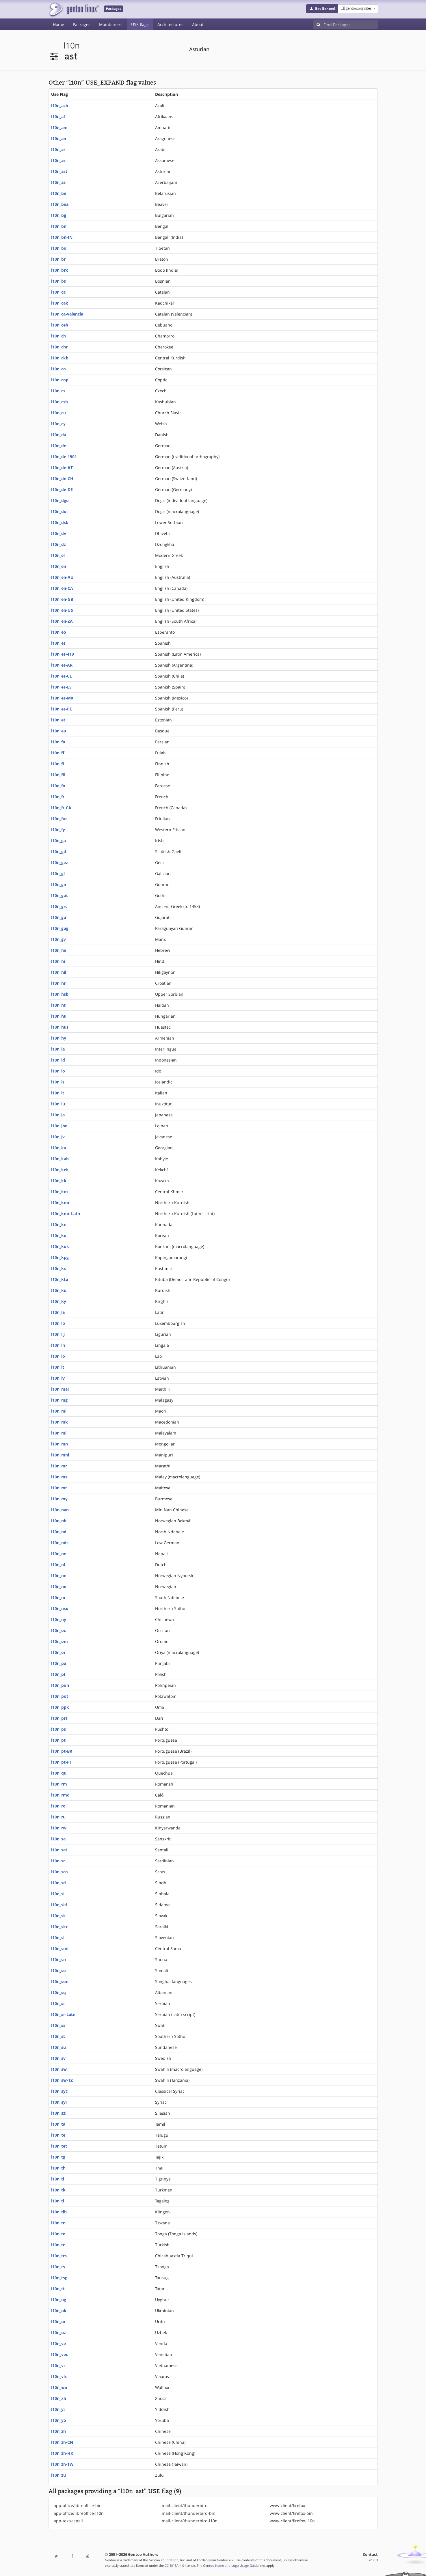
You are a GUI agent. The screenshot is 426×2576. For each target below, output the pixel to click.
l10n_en (58, 566)
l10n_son (59, 1981)
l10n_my (59, 1498)
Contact (370, 2554)
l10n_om (59, 1641)
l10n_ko (58, 1235)
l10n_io (58, 1071)
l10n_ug (58, 2299)
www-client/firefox (287, 2505)
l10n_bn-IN (61, 237)
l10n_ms (59, 1477)
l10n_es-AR (61, 665)
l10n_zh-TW (62, 2464)
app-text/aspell (68, 2520)
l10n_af (58, 116)
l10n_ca (58, 292)
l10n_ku (58, 1290)
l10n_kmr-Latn (65, 1213)
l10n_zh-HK (62, 2453)
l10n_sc (58, 1861)
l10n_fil (58, 774)
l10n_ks (58, 1268)
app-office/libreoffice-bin (78, 2505)
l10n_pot (59, 1696)
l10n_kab (60, 1158)
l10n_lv (58, 1378)
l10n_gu (58, 917)
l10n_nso (59, 1608)
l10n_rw (58, 1828)
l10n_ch (58, 336)
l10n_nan (60, 1509)
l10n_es (58, 643)
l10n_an (58, 138)
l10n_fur (59, 818)
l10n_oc (58, 1630)
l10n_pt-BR (61, 1751)
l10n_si (57, 1893)
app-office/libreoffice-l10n (79, 2513)
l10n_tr (58, 2244)
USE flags (140, 24)
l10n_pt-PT (61, 1762)
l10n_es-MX (62, 698)
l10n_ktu (59, 1279)
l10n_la (58, 1312)
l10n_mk (59, 1422)
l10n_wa (59, 2387)
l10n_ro (58, 1806)
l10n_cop (59, 380)
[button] (322, 8)
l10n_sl (57, 1937)
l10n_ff (57, 753)
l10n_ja (58, 1115)
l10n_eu (58, 731)
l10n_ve (58, 2343)
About (198, 24)
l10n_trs (59, 2255)
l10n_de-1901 (64, 456)
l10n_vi (58, 2365)
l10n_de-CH (62, 478)
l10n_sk (58, 1915)
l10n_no (58, 1586)
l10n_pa (58, 1663)
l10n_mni (60, 1455)
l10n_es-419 (62, 654)
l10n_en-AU (62, 577)
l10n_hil (58, 972)
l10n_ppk (60, 1707)
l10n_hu (58, 1016)
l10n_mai (60, 1389)
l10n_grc (59, 906)
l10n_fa (58, 742)
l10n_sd (58, 1882)
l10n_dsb (59, 522)
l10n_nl (58, 1564)
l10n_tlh (59, 2212)
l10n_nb (58, 1520)
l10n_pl (58, 1674)
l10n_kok (60, 1246)
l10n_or (58, 1652)
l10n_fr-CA (61, 807)
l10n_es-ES (61, 687)
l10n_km (59, 1191)
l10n (72, 45)
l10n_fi (57, 763)
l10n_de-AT (62, 467)
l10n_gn (58, 884)
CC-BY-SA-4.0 (174, 2565)
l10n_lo (58, 1356)
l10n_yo (58, 2420)
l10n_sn (58, 1959)
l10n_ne (58, 1553)
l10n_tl (57, 2201)
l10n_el (58, 555)
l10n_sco (59, 1871)
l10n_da (58, 434)
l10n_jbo (59, 1125)
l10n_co (58, 369)
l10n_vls (59, 2376)
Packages (81, 24)
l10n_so (58, 1970)
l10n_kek (60, 1169)
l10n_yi (58, 2409)
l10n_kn (58, 1224)
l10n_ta (58, 2124)
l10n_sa (58, 1839)
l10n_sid (59, 1904)
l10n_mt (59, 1488)
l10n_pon (60, 1685)
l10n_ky (58, 1301)
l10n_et (58, 720)
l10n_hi (58, 961)
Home (58, 24)
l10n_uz (58, 2332)
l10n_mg (59, 1400)
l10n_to (58, 2233)
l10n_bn (58, 226)
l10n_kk (58, 1180)
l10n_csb (59, 401)
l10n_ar (58, 149)
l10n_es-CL (61, 676)
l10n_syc (59, 2091)
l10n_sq (58, 1992)
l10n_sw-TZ (62, 2080)
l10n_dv (58, 533)
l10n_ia (58, 1049)
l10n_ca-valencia (67, 314)
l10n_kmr (60, 1202)
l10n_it (57, 1093)
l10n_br (58, 259)
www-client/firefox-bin (291, 2513)
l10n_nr (58, 1597)
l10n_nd (58, 1531)
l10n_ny (58, 1619)
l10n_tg (58, 2157)
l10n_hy (58, 1038)
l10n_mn (59, 1444)
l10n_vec (59, 2354)
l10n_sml (59, 1948)
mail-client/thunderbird (185, 2505)
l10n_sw (59, 2069)
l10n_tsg (59, 2277)
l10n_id (58, 1060)
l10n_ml (58, 1433)
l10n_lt (57, 1367)
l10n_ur (58, 2321)
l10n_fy (58, 829)
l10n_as (58, 160)
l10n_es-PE (61, 709)
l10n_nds (59, 1542)
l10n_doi (59, 511)
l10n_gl (58, 873)
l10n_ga (58, 840)
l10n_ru (58, 1817)
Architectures (170, 24)
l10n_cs (58, 390)
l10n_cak (59, 303)
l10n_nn (58, 1575)
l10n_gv (58, 939)
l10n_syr (59, 2102)
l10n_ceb (59, 325)
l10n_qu (58, 1773)
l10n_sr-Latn (63, 2014)
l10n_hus (59, 1027)
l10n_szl (58, 2113)
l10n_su (58, 2047)
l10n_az (58, 182)
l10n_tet (59, 2146)
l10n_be (58, 193)
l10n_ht (58, 1005)
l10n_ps (58, 1729)
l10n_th (58, 2168)
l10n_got (59, 895)
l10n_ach (59, 105)
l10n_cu (58, 412)
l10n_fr (57, 796)
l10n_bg (58, 215)
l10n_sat (59, 1850)
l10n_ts (58, 2266)
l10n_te (58, 2135)
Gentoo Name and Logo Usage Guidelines (234, 2565)
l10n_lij (58, 1334)
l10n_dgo (60, 500)
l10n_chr (59, 347)
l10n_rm (59, 1784)
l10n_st (58, 2036)
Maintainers (110, 24)
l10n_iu (58, 1104)
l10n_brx (59, 270)
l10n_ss (58, 2025)
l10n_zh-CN (62, 2442)
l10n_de (58, 445)
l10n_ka (58, 1147)
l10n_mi (58, 1411)
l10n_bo (58, 248)
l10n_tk (58, 2190)
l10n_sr (58, 2003)
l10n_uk (58, 2310)
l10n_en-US (62, 610)
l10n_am (59, 127)
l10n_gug (59, 928)
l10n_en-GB (62, 599)
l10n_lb (58, 1323)
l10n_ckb (59, 358)
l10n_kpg (60, 1257)
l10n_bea (59, 204)
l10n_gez (59, 862)
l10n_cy (58, 423)
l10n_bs (58, 281)
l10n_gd (58, 851)
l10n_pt (58, 1740)
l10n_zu (58, 2475)
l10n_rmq (60, 1795)
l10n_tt (58, 2288)
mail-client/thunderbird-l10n (189, 2520)
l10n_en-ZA (62, 621)
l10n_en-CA (62, 588)
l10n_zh (58, 2431)
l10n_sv (58, 2058)
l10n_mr (59, 1466)
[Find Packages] (350, 24)
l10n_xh (58, 2398)
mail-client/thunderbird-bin (188, 2513)
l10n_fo (58, 785)
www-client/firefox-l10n (292, 2520)
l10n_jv (58, 1136)
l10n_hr (58, 983)
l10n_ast (59, 171)
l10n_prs (59, 1718)
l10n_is (57, 1082)
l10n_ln (58, 1345)
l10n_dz (58, 544)
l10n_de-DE (62, 489)
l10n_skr (59, 1926)
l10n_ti (57, 2179)
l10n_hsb (59, 994)
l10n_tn (58, 2223)
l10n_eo (58, 632)
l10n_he (58, 950)
